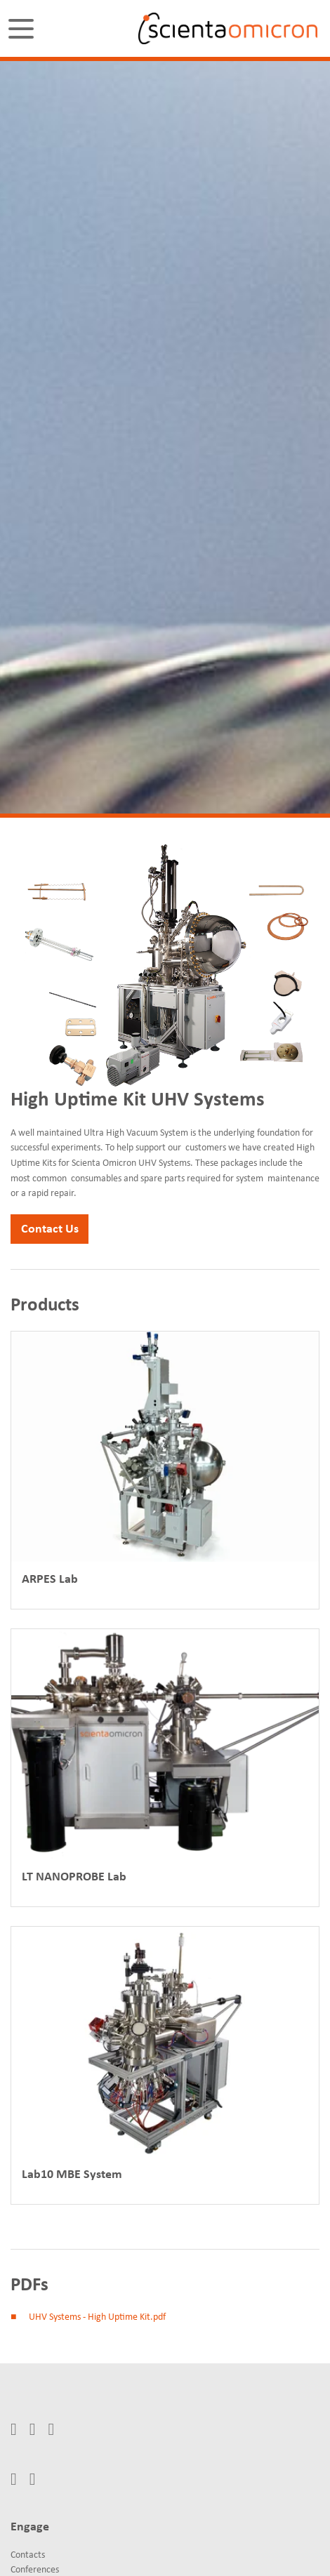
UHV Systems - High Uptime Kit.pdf (97, 2317)
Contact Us (50, 1229)
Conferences (35, 2570)
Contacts (28, 2555)
